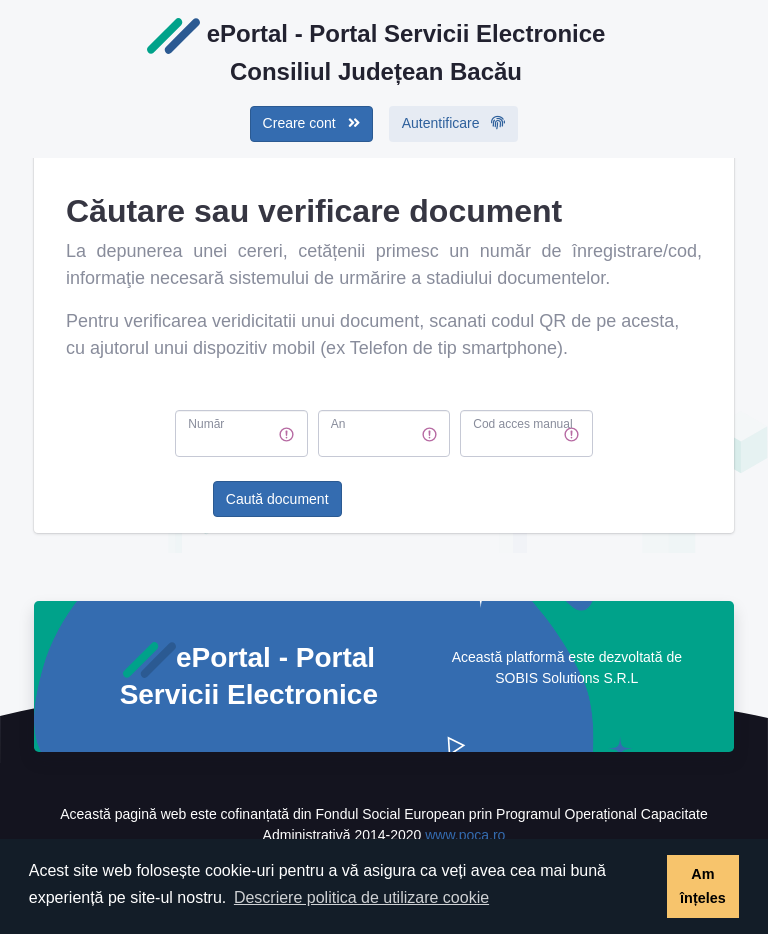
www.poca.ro (465, 835)
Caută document (277, 499)
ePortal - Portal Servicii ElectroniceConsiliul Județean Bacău (376, 51)
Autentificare (454, 123)
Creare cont (311, 123)
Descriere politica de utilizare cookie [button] (361, 897)
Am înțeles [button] (703, 886)
